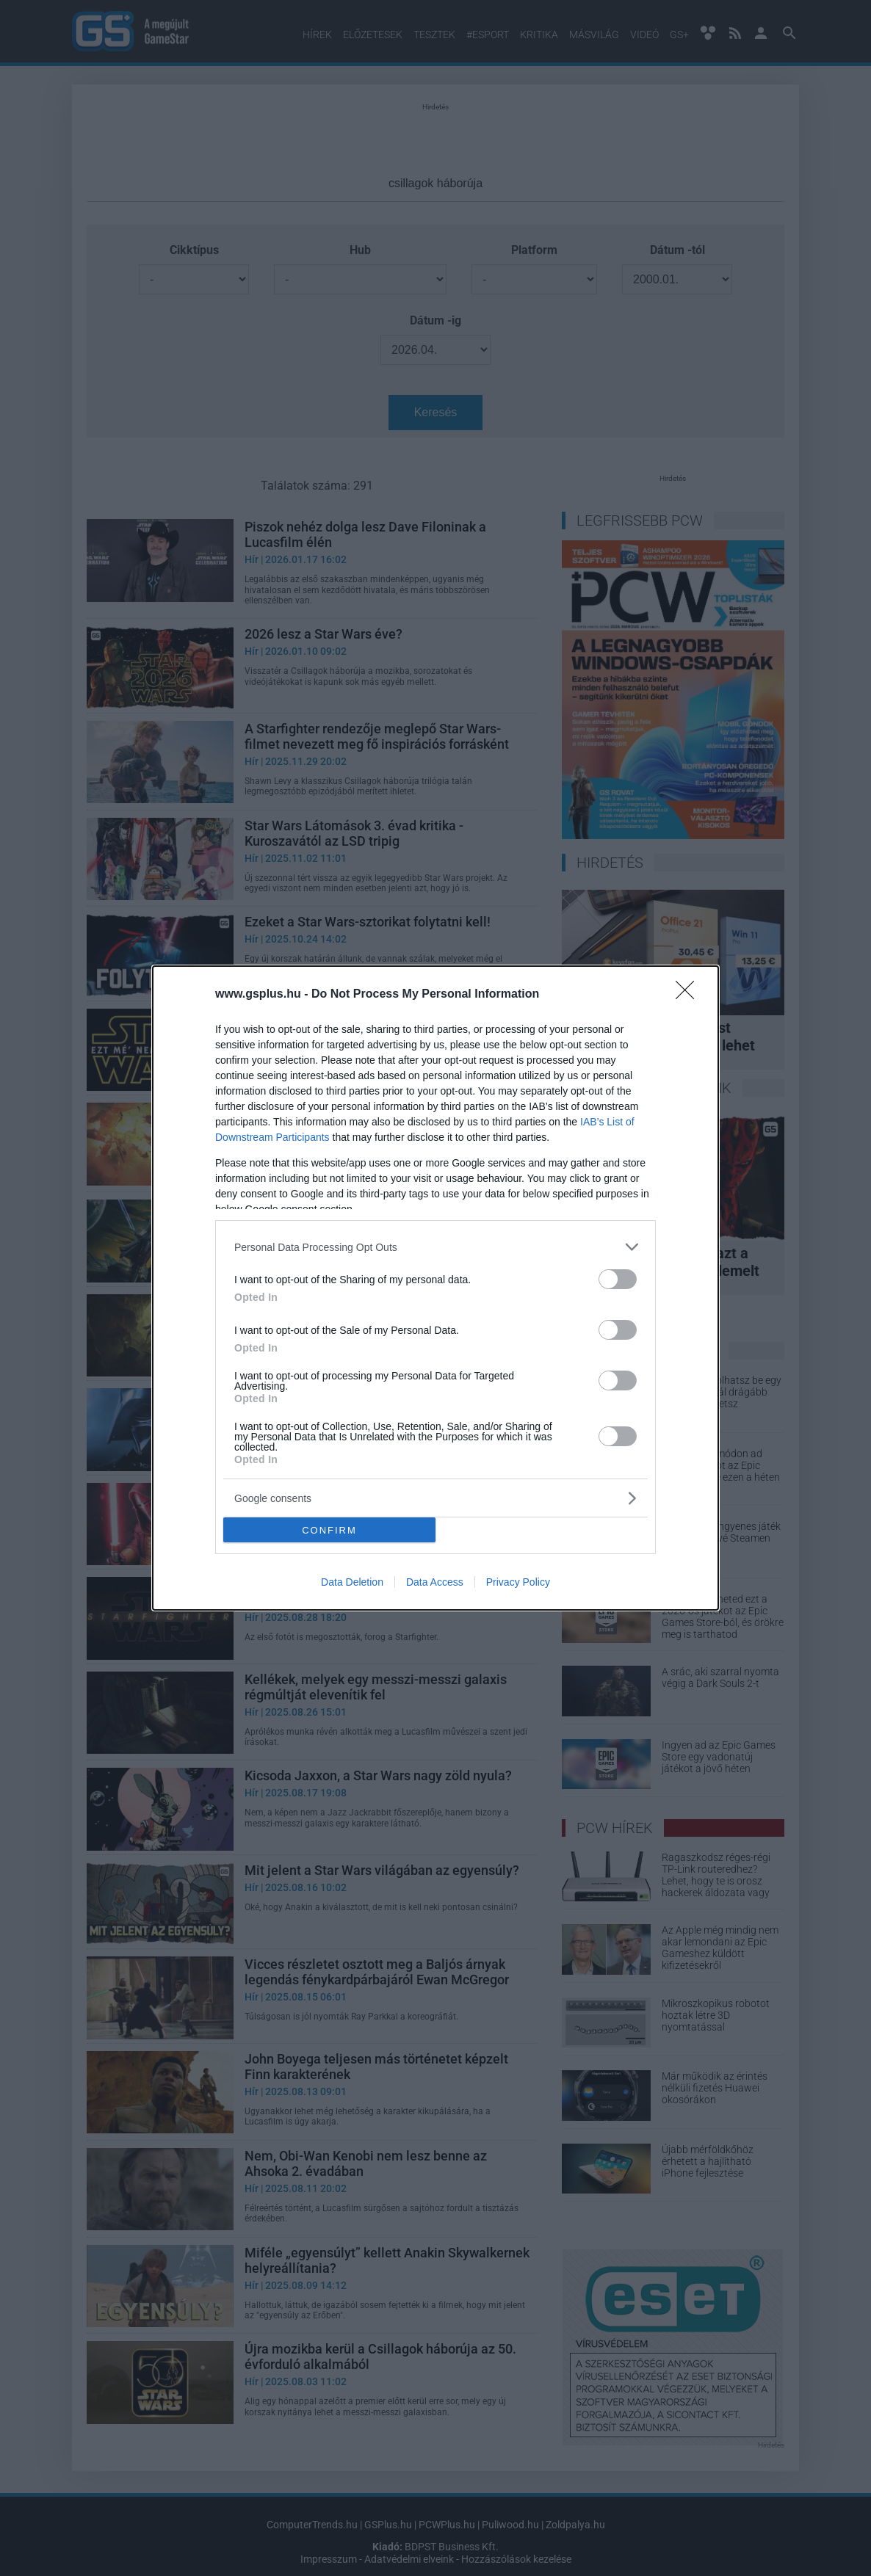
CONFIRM (329, 1530)
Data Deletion (352, 1582)
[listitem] (435, 1247)
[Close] (690, 995)
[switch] (618, 1279)
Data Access (434, 1582)
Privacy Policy (518, 1582)
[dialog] (435, 1288)
